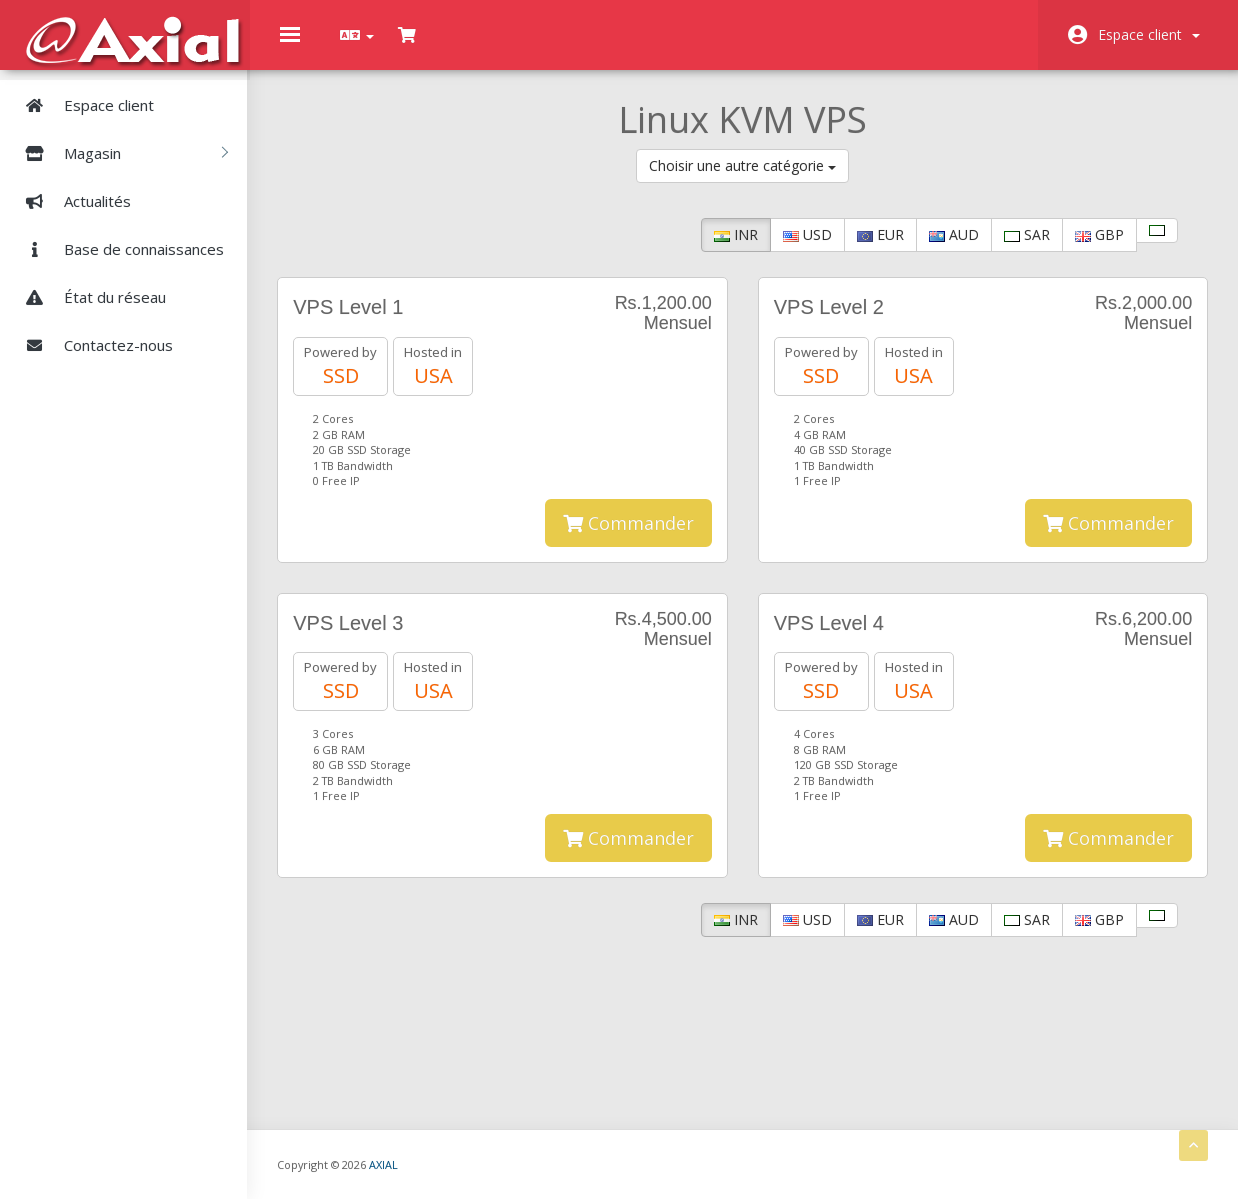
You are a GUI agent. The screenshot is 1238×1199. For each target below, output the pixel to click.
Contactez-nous (91, 344)
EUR (880, 235)
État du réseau (88, 296)
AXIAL (421, 1163)
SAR (1027, 235)
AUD (954, 235)
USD (807, 235)
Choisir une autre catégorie (744, 166)
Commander (629, 548)
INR (736, 235)
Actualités (70, 200)
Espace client (1149, 34)
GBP (1099, 235)
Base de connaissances (117, 248)
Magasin (119, 152)
